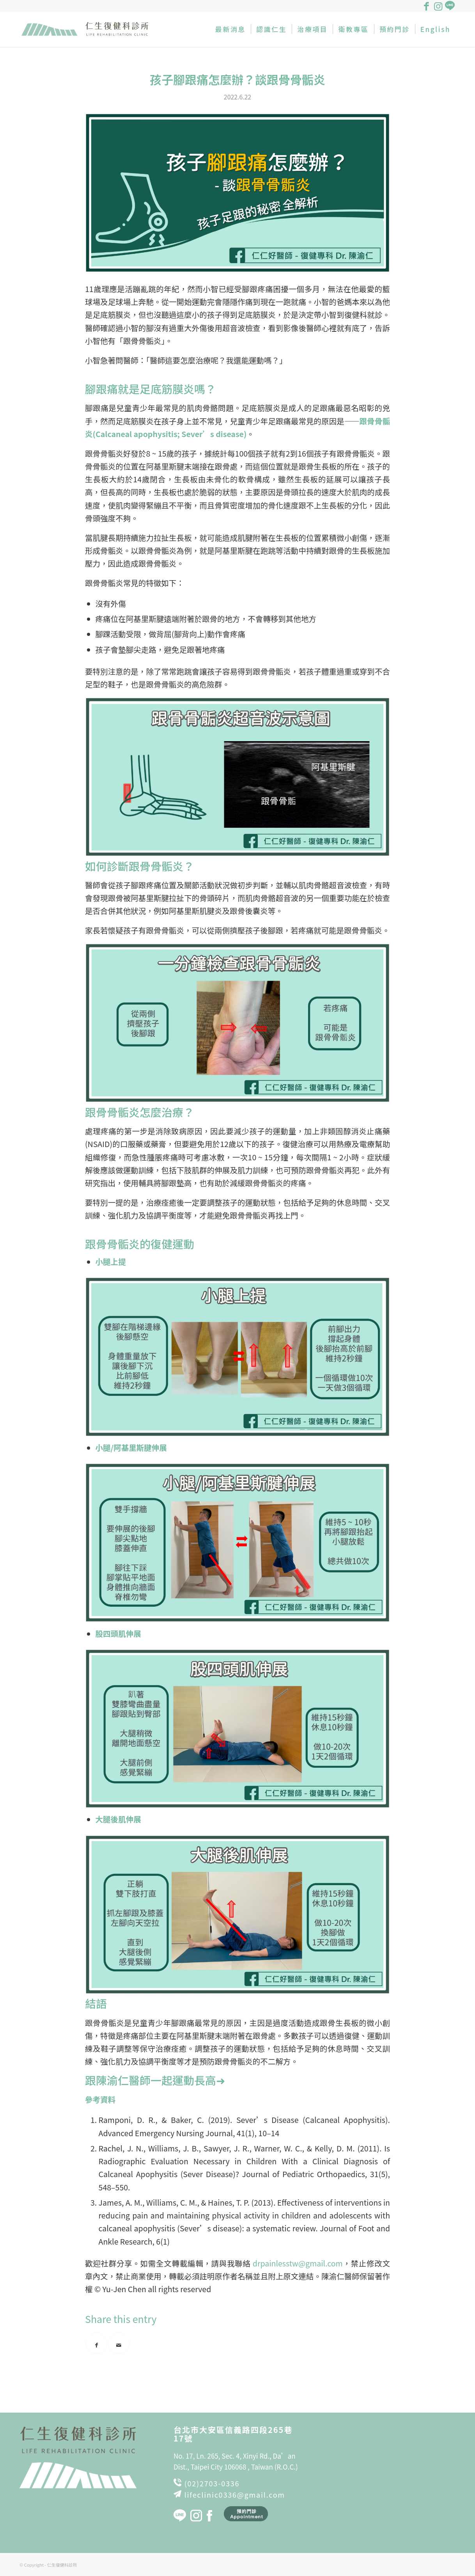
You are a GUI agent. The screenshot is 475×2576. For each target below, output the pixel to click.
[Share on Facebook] (96, 2343)
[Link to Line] (450, 6)
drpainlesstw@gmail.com (298, 2263)
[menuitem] (230, 29)
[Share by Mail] (118, 2343)
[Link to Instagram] (438, 6)
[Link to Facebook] (426, 6)
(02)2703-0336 (212, 2483)
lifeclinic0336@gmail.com (234, 2494)
